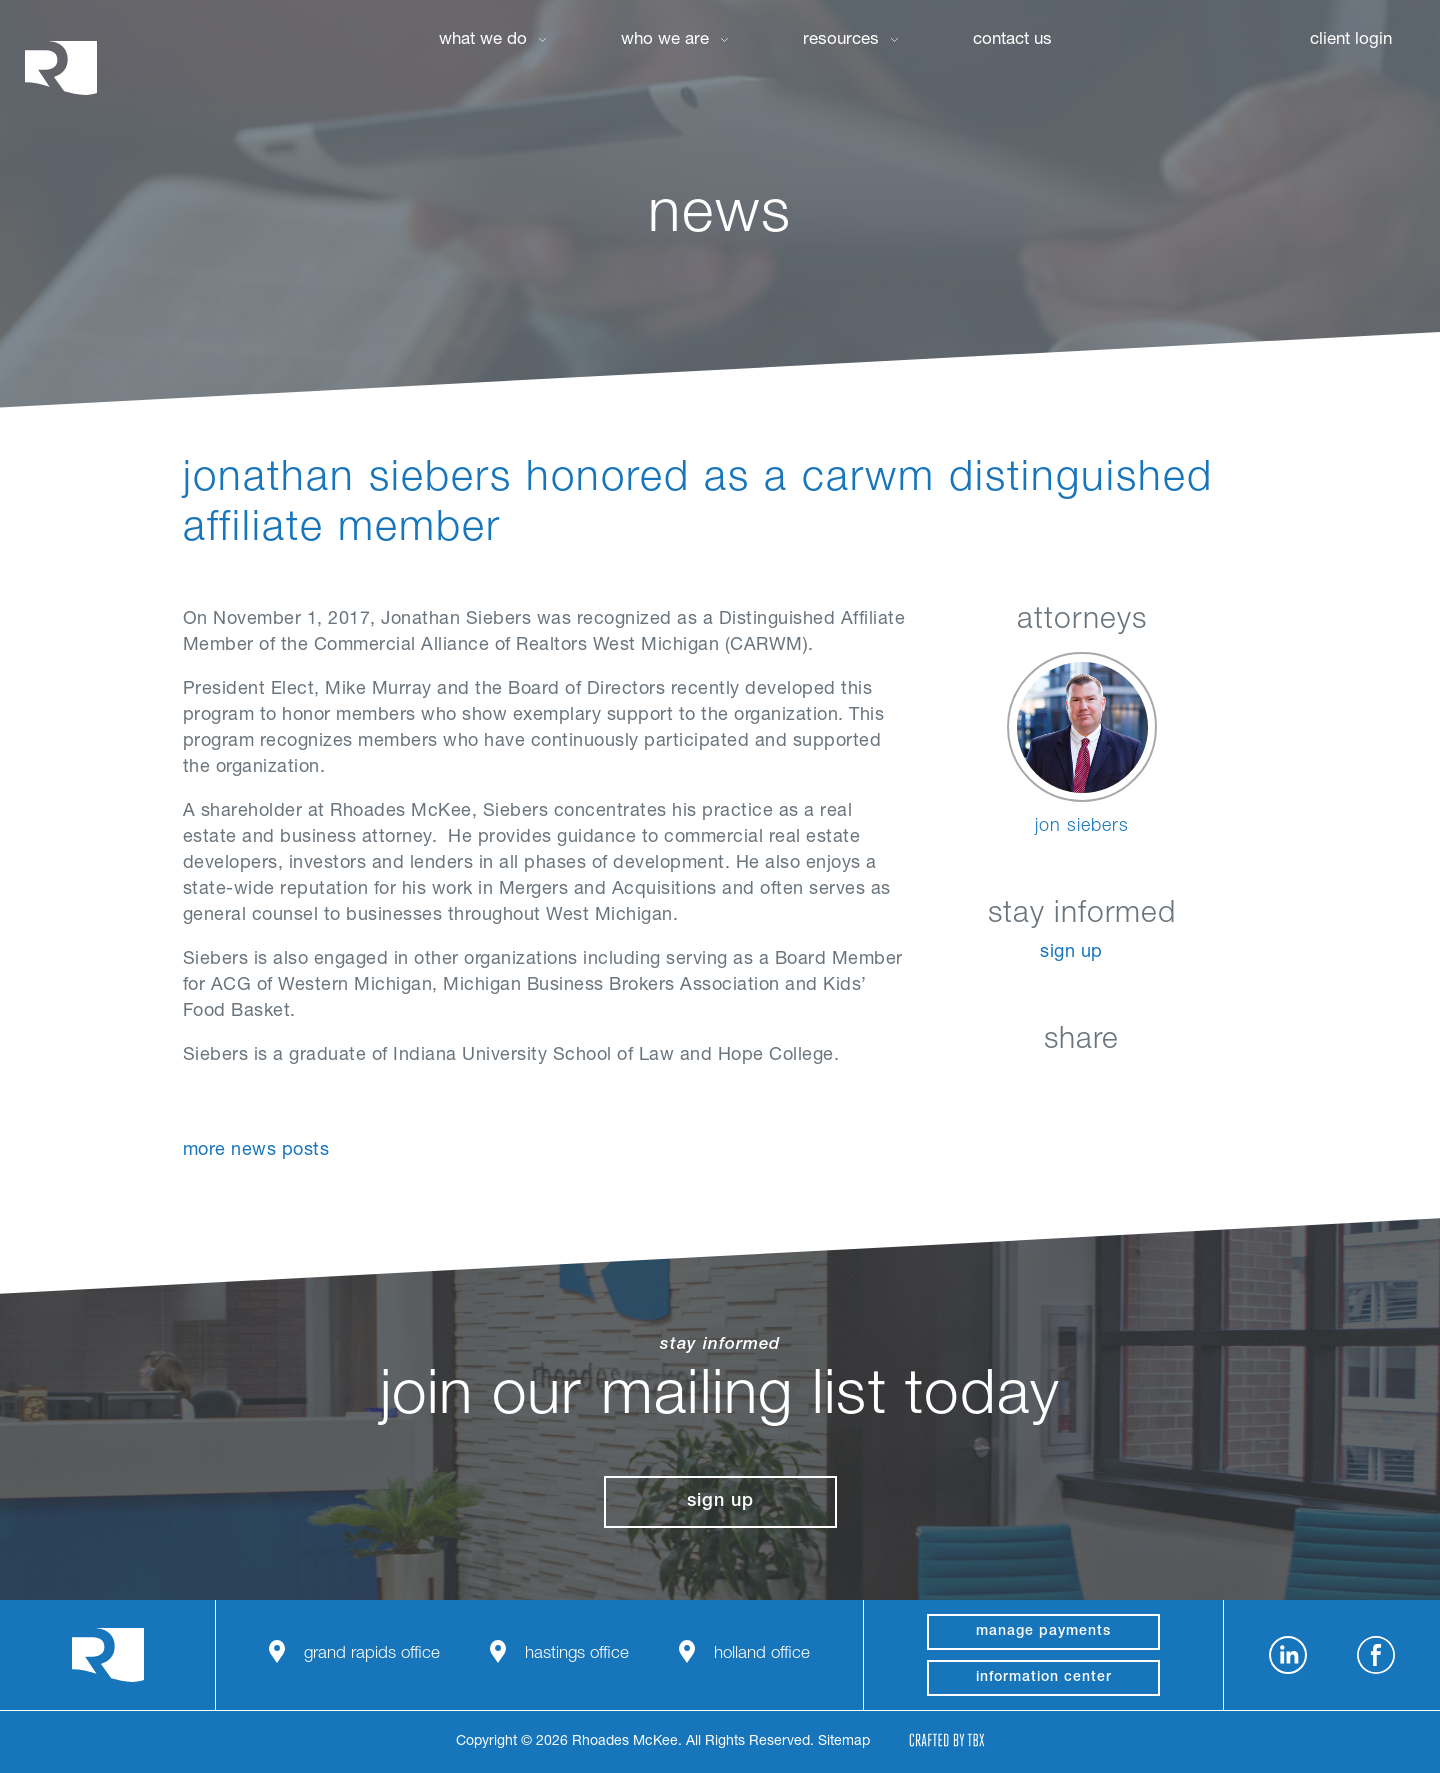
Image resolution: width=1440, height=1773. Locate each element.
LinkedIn (981, 1087)
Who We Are (665, 40)
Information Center (1044, 1678)
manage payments (1043, 1632)
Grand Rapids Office (372, 1654)
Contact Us (1012, 40)
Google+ (1131, 1087)
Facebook (1031, 1087)
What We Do (483, 40)
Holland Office (762, 1654)
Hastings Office (577, 1654)
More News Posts (256, 1151)
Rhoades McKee (61, 67)
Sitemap (844, 1742)
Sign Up (1071, 953)
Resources (841, 40)
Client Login (1351, 40)
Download (1181, 1087)
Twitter (1081, 1087)
